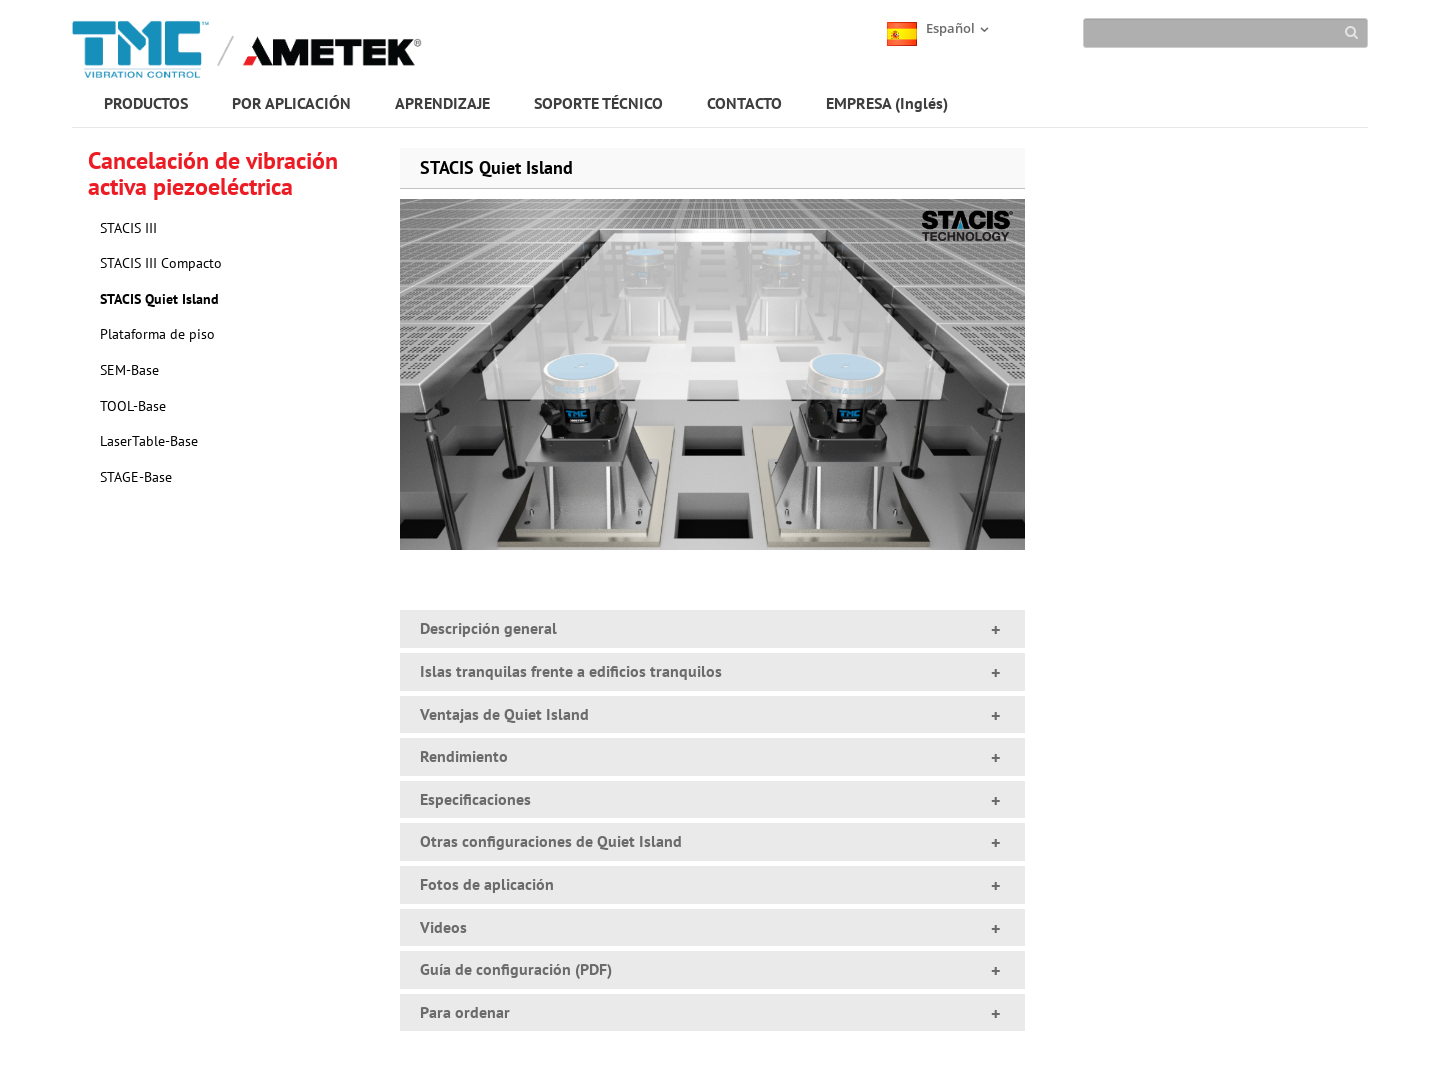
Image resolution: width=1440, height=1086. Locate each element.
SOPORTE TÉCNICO (598, 103)
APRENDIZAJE (442, 103)
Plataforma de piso (157, 334)
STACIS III (128, 228)
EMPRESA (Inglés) (887, 103)
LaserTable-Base (149, 441)
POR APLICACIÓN (291, 103)
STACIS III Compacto (161, 263)
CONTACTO (744, 103)
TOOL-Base (133, 406)
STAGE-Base (136, 477)
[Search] (1225, 33)
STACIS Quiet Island (159, 299)
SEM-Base (129, 370)
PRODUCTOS (146, 103)
